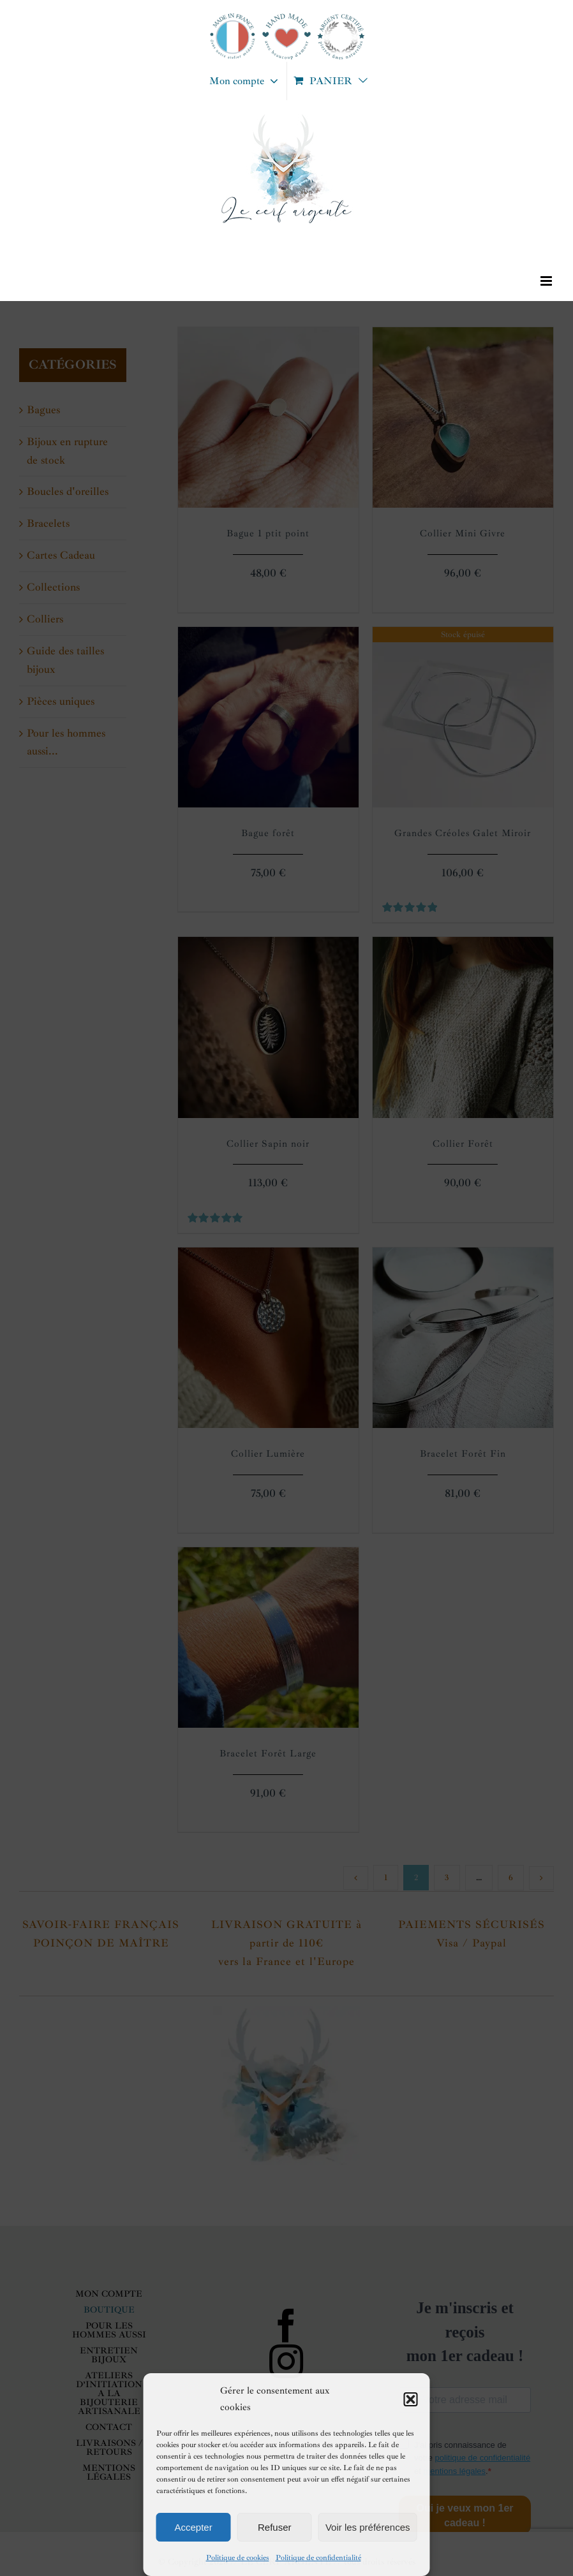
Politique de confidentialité (318, 2558)
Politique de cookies (237, 2558)
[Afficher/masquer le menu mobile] (547, 281)
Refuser (275, 2527)
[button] (411, 2399)
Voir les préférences (367, 2527)
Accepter (193, 2527)
